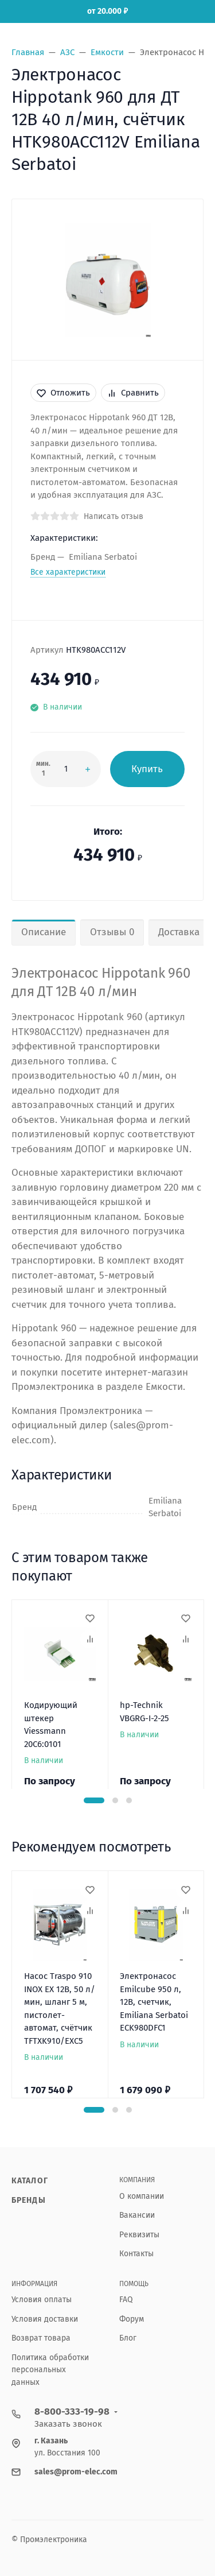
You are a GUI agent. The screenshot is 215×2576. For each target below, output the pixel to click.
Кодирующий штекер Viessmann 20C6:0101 (50, 1724)
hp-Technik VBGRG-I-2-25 (144, 1711)
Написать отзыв (113, 516)
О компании (141, 2196)
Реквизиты (139, 2235)
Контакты (136, 2254)
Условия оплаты (41, 2299)
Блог (127, 2338)
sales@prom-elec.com (76, 2472)
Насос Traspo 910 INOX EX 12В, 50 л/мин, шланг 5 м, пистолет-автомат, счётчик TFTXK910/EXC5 (59, 2008)
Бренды (28, 2200)
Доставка (179, 932)
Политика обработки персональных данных (50, 2370)
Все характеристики (67, 572)
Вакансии (137, 2215)
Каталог (29, 2181)
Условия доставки (44, 2319)
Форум (131, 2319)
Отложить (63, 393)
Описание (43, 932)
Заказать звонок (68, 2424)
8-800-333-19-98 (72, 2411)
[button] (94, 1800)
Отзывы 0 (112, 932)
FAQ (126, 2299)
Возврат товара (41, 2338)
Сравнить (133, 393)
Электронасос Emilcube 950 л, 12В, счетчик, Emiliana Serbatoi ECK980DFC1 (154, 2002)
